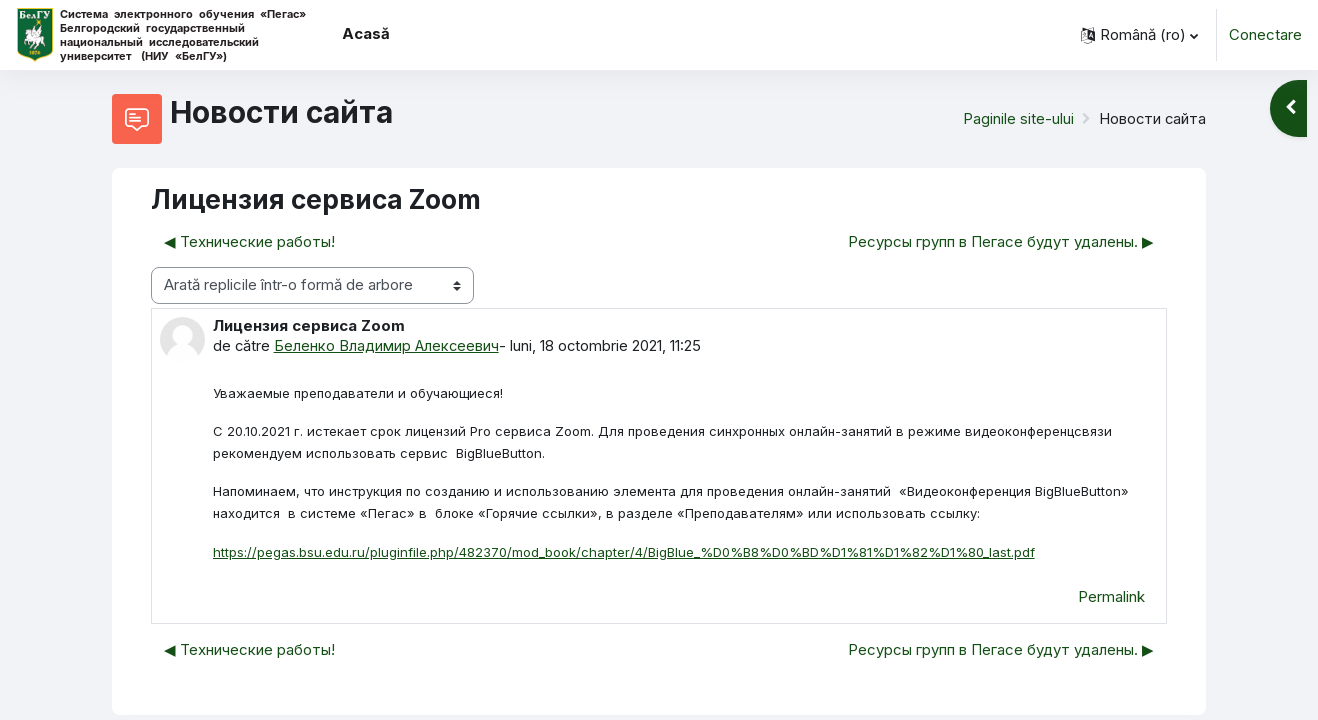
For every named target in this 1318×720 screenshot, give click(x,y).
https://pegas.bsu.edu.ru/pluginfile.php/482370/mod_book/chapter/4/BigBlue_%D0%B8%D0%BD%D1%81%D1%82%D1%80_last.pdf (624, 553)
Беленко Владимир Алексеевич (388, 345)
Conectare (1265, 34)
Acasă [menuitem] (366, 33)
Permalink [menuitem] (1111, 598)
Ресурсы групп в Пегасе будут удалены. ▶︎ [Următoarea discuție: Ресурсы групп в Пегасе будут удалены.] (1001, 241)
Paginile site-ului (1016, 118)
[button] (1139, 35)
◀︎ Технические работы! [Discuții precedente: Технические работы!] (249, 241)
